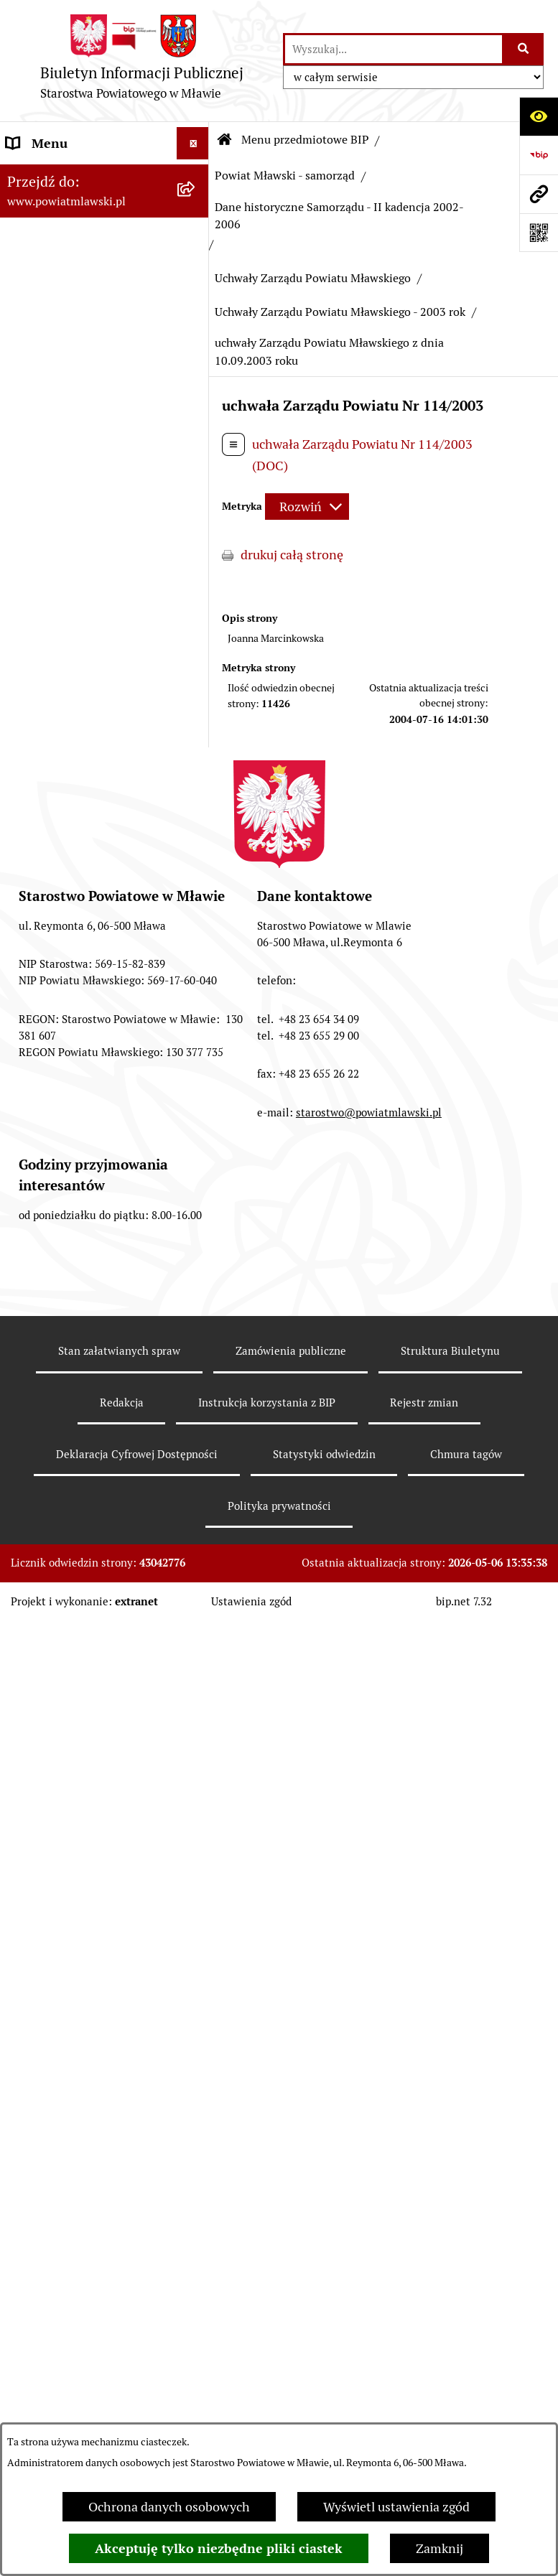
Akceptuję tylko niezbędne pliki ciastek (219, 2548)
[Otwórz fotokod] (538, 232)
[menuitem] (104, 216)
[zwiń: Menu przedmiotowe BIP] (196, 176)
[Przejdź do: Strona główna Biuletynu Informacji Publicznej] (225, 140)
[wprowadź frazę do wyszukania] (393, 49)
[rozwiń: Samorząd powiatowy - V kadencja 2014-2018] (196, 624)
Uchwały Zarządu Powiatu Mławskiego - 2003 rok (340, 311)
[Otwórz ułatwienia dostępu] (538, 116)
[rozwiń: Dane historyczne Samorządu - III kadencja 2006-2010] (196, 766)
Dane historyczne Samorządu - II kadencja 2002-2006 (339, 216)
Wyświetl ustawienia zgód (396, 2506)
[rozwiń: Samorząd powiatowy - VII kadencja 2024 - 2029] (196, 464)
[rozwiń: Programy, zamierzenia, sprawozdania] (196, 300)
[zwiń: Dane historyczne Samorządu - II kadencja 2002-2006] (196, 846)
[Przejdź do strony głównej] (141, 60)
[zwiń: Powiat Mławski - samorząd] (196, 403)
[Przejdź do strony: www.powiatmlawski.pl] (538, 193)
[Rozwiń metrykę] (307, 506)
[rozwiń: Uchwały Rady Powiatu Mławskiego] (196, 1110)
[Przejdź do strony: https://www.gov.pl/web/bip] (538, 155)
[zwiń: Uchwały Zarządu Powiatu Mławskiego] (196, 1171)
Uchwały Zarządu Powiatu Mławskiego (313, 278)
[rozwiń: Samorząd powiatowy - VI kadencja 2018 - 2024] (196, 544)
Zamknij (439, 2548)
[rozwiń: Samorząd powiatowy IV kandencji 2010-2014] (196, 685)
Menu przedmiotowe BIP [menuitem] (77, 175)
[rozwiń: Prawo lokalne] (196, 258)
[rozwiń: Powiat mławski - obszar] (196, 361)
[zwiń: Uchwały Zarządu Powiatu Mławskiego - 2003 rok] (196, 1251)
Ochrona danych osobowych (169, 2506)
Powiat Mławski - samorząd (285, 175)
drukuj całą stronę (292, 554)
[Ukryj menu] (193, 143)
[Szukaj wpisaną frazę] (524, 49)
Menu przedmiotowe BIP (305, 139)
